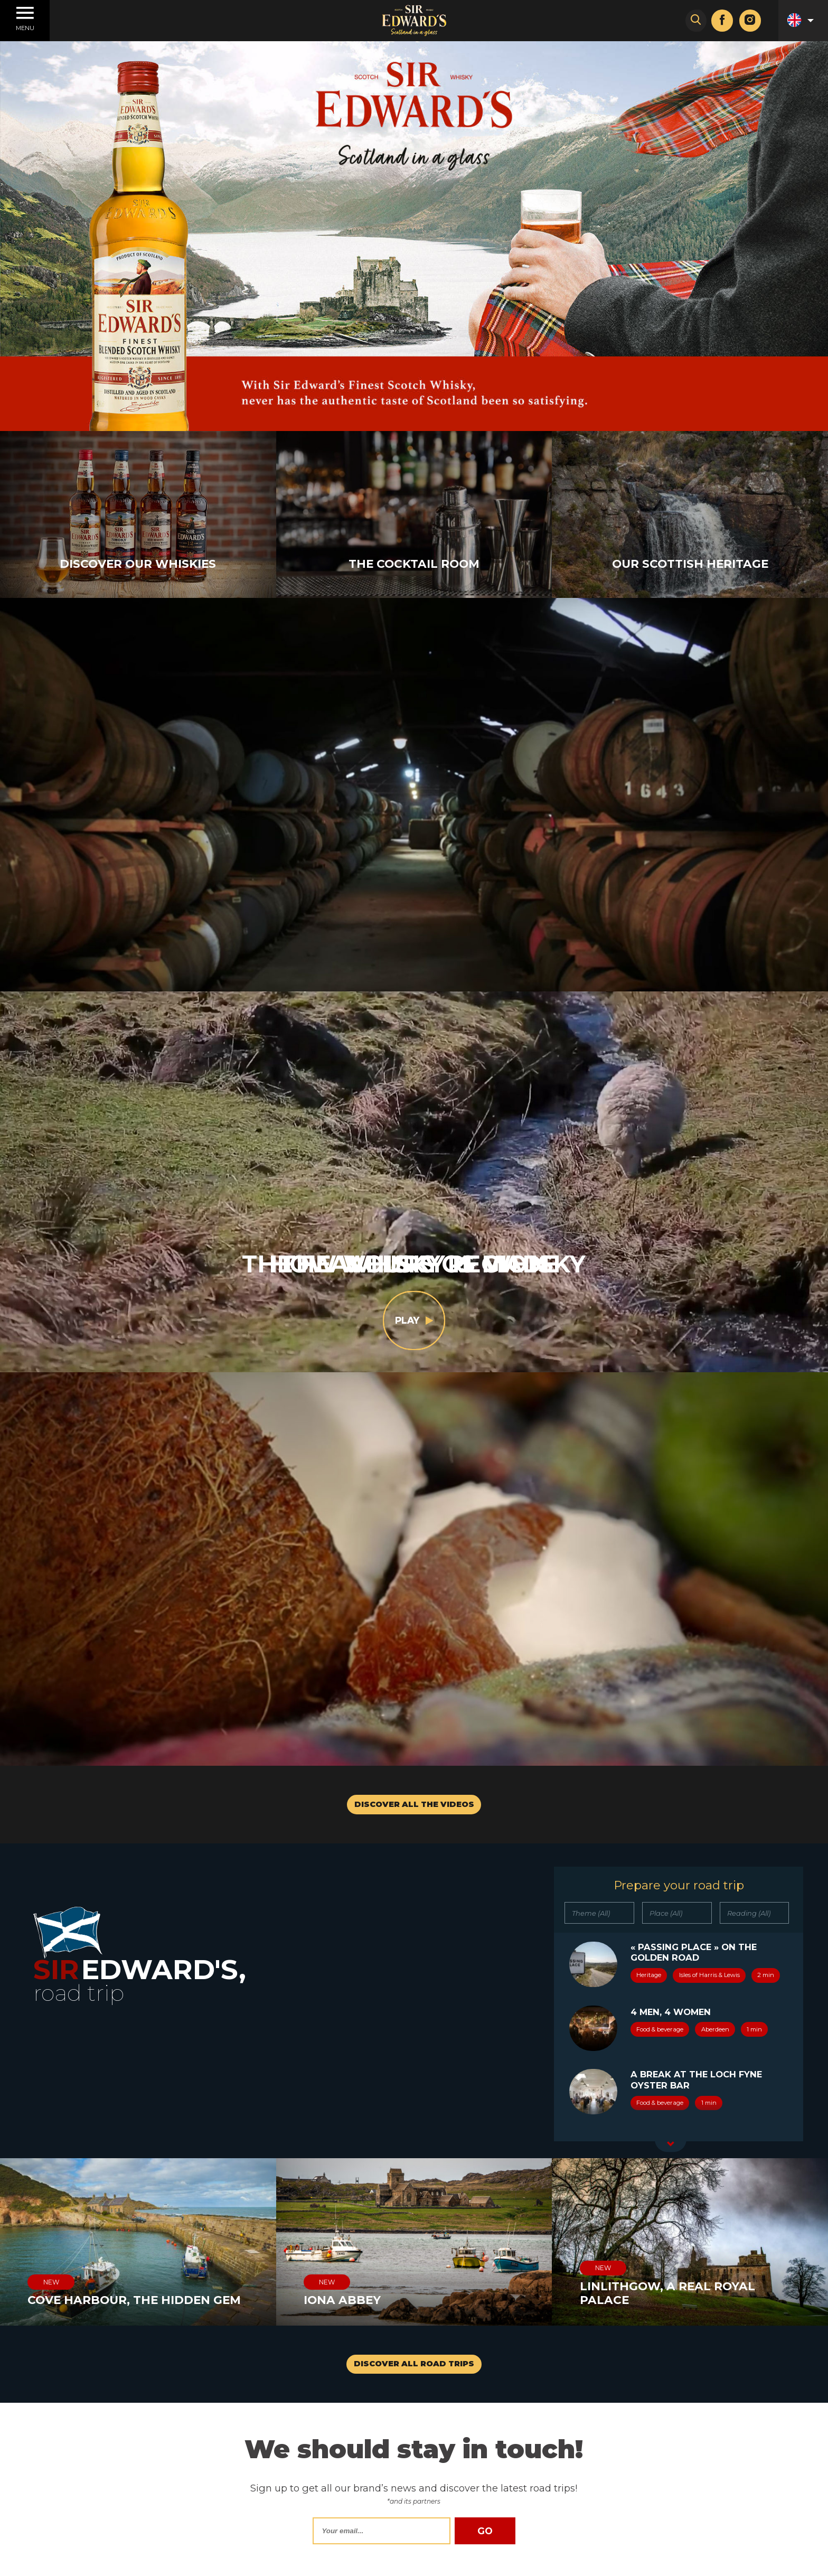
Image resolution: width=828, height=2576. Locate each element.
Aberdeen (715, 2029)
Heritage (648, 1975)
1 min (754, 2029)
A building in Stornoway (696, 2139)
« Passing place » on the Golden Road (694, 1952)
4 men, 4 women (671, 2012)
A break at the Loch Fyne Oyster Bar (696, 2079)
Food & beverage (659, 2029)
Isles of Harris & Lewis (709, 1975)
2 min (765, 1975)
